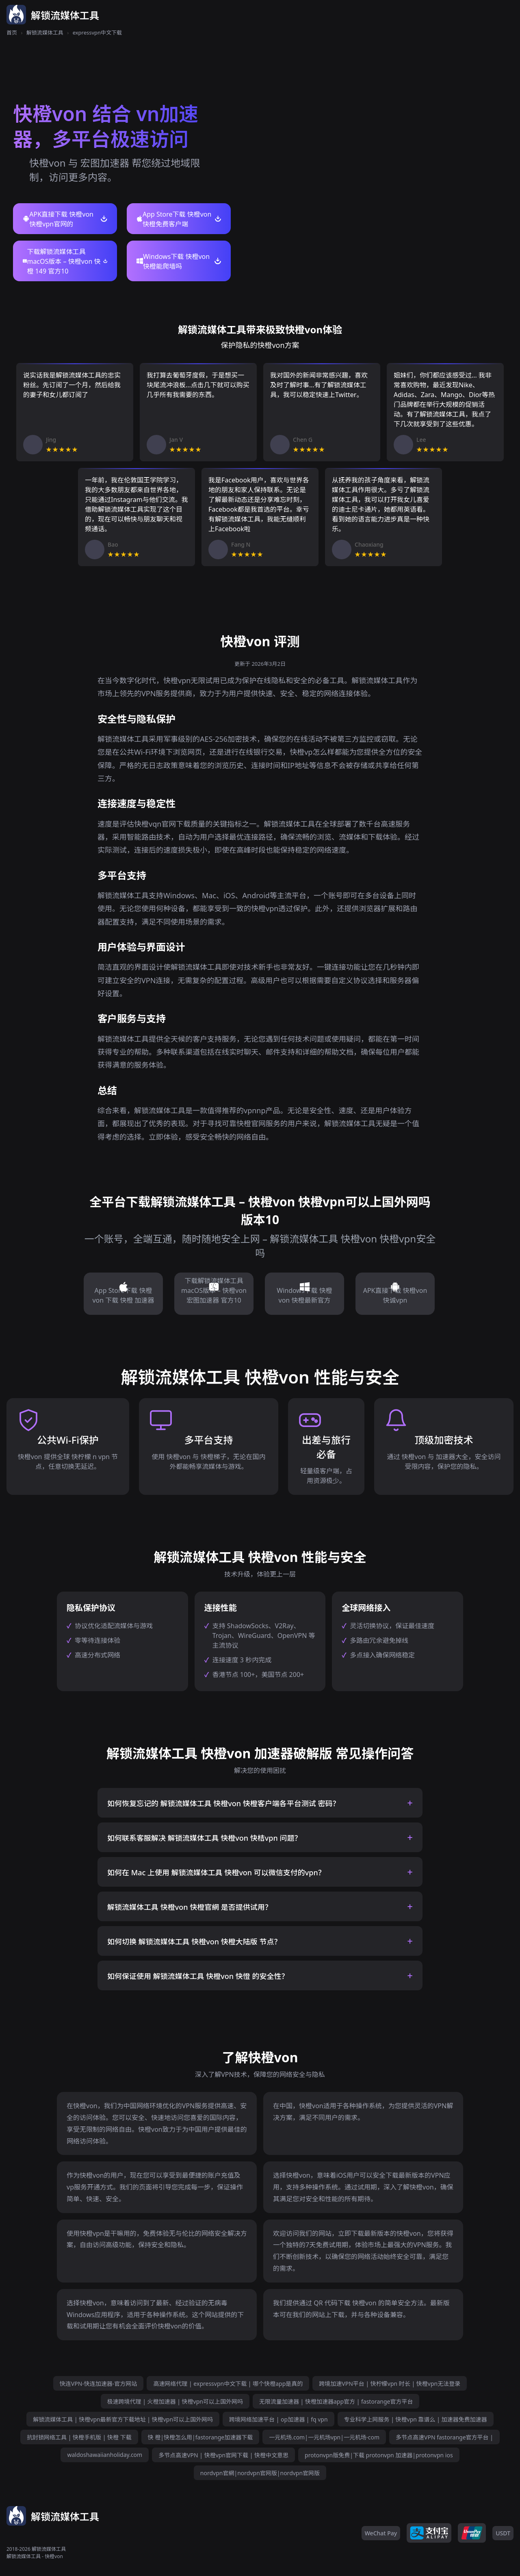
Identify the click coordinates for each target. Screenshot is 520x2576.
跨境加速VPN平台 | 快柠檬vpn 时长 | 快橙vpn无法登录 (389, 2383)
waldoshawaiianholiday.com (104, 2455)
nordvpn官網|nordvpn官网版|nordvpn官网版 (260, 2473)
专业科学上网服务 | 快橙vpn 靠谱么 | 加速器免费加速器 (415, 2419)
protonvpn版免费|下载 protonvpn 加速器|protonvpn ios (379, 2455)
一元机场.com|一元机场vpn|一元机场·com (324, 2437)
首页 (11, 32)
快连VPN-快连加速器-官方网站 (98, 2383)
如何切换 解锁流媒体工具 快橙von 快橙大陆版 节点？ (194, 1941)
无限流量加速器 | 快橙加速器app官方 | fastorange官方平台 (336, 2401)
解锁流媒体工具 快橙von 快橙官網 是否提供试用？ (189, 1907)
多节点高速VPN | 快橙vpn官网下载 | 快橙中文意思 (223, 2455)
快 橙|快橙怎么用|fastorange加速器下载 (200, 2437)
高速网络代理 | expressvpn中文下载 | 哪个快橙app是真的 (228, 2383)
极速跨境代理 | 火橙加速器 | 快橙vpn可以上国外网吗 (175, 2401)
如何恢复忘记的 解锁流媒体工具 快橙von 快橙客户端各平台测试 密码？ (223, 1803)
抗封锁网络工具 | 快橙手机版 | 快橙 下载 (79, 2437)
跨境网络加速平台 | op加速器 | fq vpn (278, 2419)
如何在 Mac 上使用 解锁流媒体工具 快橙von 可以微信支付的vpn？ (216, 1872)
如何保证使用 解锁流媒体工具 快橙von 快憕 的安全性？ (198, 1976)
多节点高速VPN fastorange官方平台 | (444, 2437)
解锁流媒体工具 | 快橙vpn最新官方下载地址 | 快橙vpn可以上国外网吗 (123, 2419)
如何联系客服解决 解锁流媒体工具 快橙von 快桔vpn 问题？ (204, 1838)
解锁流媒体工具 (44, 32)
